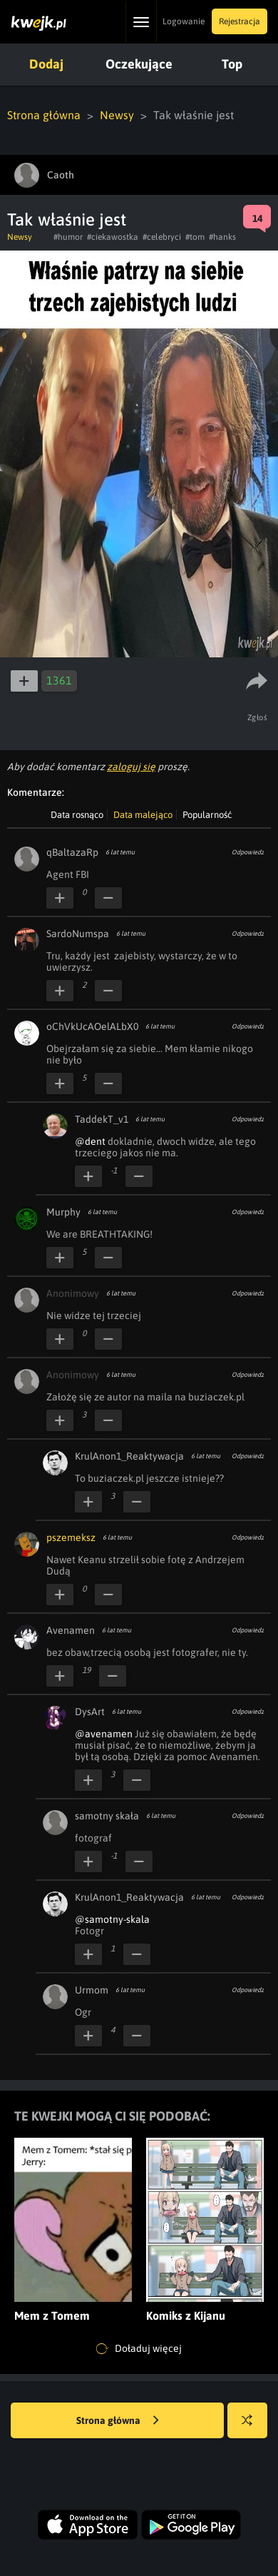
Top (232, 63)
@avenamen (104, 1733)
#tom (195, 237)
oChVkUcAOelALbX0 (92, 1026)
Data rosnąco (77, 814)
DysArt (90, 1711)
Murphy (63, 1212)
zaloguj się (131, 766)
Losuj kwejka (252, 2427)
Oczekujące (139, 63)
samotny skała (107, 1816)
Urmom (91, 1990)
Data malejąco (143, 814)
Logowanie (184, 21)
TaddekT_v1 (101, 1119)
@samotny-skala (112, 1919)
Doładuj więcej (139, 2349)
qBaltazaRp (72, 852)
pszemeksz (71, 1537)
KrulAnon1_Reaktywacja (129, 1456)
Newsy (117, 114)
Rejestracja (239, 21)
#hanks (222, 237)
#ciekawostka (112, 237)
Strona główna (44, 114)
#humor (68, 237)
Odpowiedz (248, 852)
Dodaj (46, 63)
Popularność (207, 814)
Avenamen (70, 1630)
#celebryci (162, 237)
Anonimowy (72, 1293)
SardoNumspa (77, 933)
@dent (90, 1141)
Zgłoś (257, 717)
